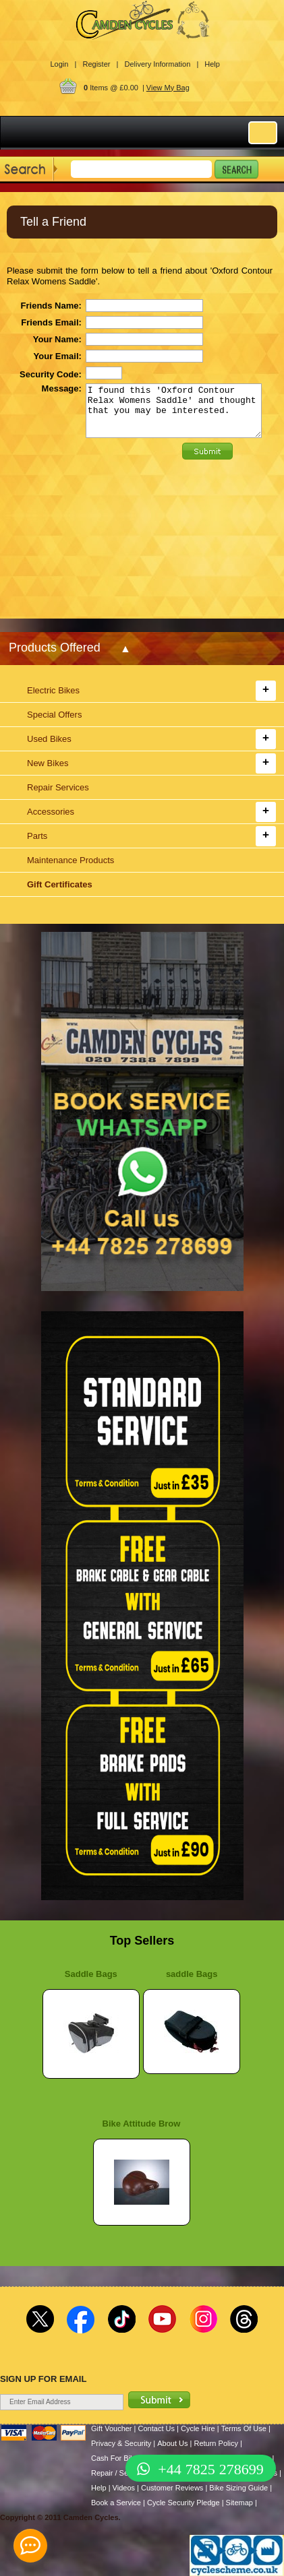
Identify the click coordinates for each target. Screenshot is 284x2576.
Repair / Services (119, 2473)
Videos (124, 2488)
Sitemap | (241, 2503)
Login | (64, 64)
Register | (100, 64)
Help (212, 64)
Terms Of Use (243, 2428)
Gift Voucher (111, 2428)
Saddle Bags (91, 1974)
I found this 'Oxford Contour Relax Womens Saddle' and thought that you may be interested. (174, 415)
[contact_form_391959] (30, 2546)
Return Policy (215, 2443)
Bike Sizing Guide (238, 2488)
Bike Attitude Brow (142, 2123)
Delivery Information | (161, 64)
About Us (172, 2443)
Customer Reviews (172, 2488)
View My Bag (168, 88)
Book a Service (116, 2503)
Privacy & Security (121, 2443)
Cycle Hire (198, 2428)
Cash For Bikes (116, 2458)
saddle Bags (192, 1974)
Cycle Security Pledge (183, 2503)
